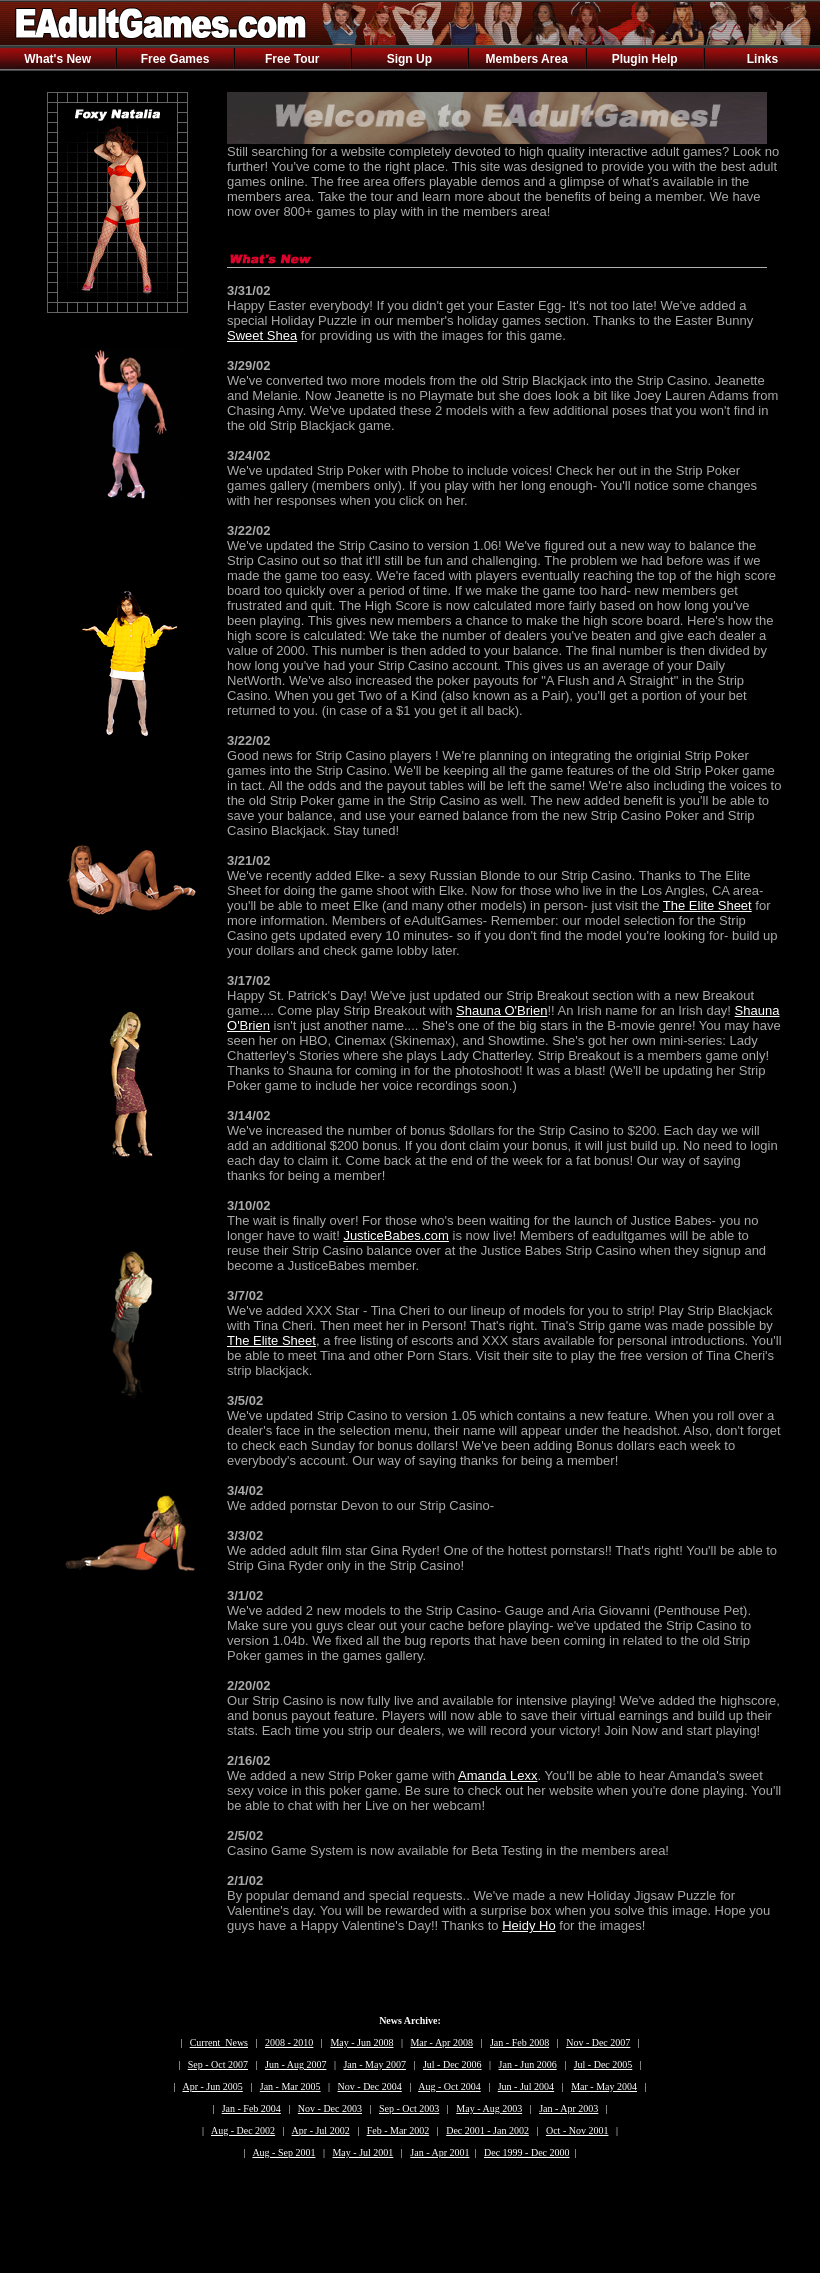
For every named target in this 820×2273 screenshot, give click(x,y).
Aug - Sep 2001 (283, 2152)
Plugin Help (645, 59)
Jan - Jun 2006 (528, 2064)
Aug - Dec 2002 (243, 2130)
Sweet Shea (262, 335)
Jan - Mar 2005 (290, 2086)
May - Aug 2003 (489, 2108)
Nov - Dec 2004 (370, 2086)
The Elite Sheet (707, 905)
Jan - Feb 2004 (251, 2108)
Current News (219, 2042)
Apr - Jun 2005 (212, 2086)
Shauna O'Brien (501, 1010)
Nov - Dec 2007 (598, 2042)
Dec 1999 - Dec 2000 (527, 2152)
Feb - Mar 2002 (398, 2130)
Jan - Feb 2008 (519, 2042)
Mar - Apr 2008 (441, 2042)
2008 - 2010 (289, 2042)
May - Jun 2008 (361, 2042)
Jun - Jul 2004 (526, 2086)
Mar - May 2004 (604, 2086)
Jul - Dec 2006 (452, 2064)
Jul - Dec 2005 (603, 2064)
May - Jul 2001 (362, 2152)
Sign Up (409, 59)
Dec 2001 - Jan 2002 (487, 2130)
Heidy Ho (528, 1925)
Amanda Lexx (498, 1775)
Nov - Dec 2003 (330, 2108)
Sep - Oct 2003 (409, 2108)
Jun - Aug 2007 (295, 2064)
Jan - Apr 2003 (568, 2108)
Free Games (175, 59)
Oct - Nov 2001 (577, 2130)
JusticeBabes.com (396, 1235)
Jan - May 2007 (374, 2064)
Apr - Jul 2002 (321, 2130)
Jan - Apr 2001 (439, 2152)
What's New (57, 59)
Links (762, 59)
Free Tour (292, 59)
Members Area (527, 59)
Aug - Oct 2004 (449, 2086)
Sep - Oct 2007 (218, 2064)
